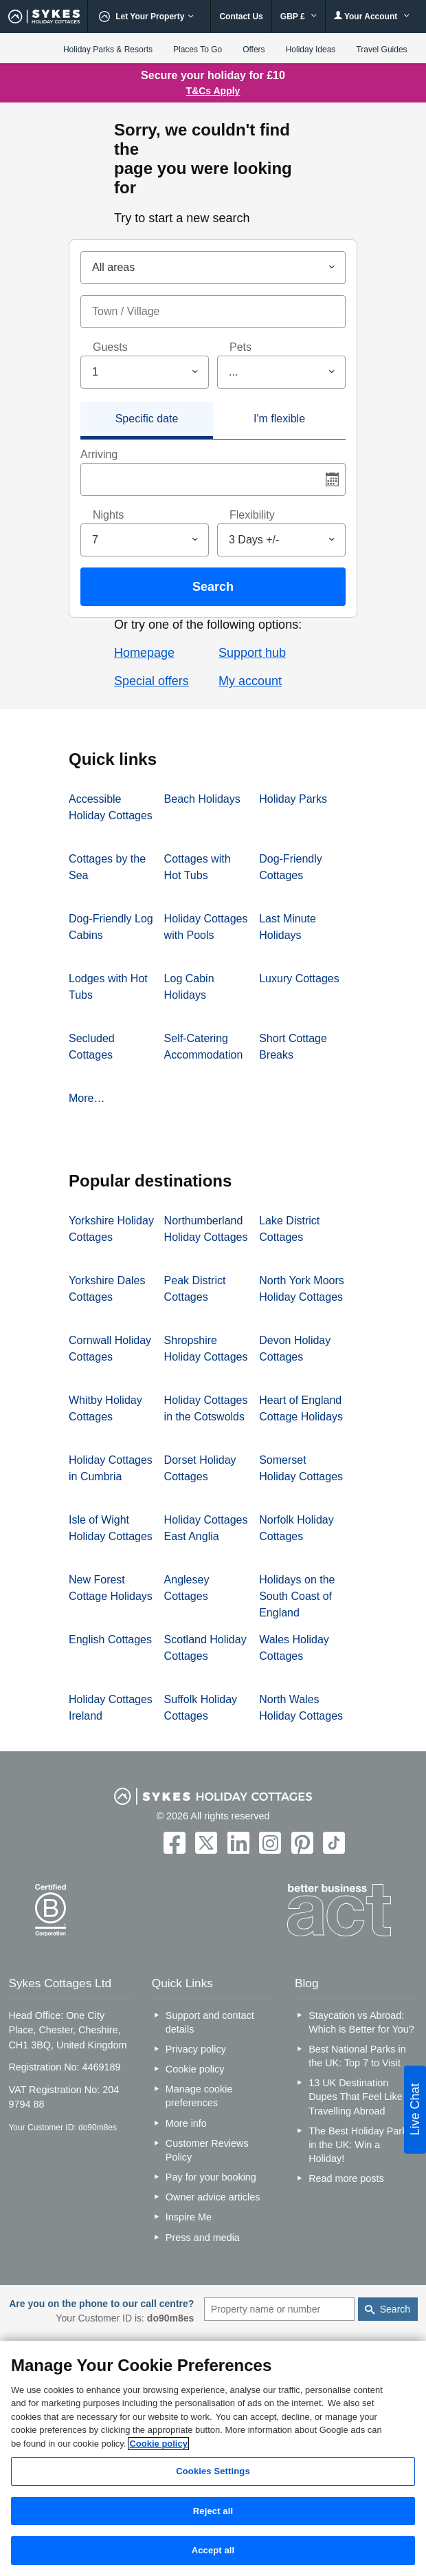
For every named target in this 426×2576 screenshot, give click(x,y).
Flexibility (252, 515)
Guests (110, 347)
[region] (213, 2458)
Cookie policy (195, 2069)
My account (250, 681)
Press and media (203, 2237)
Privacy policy (196, 2049)
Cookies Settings (213, 2471)
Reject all (213, 2511)
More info (186, 2123)
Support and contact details (210, 2022)
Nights (108, 515)
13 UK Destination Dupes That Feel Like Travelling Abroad (356, 2096)
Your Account (372, 16)
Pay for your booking (211, 2177)
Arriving (98, 454)
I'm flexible (279, 418)
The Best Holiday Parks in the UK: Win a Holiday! (360, 2144)
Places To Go (197, 49)
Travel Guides (381, 49)
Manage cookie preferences (199, 2095)
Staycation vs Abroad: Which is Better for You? (361, 2022)
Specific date (147, 418)
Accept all (213, 2550)
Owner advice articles (213, 2196)
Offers (254, 49)
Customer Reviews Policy (207, 2150)
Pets (240, 347)
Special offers (151, 681)
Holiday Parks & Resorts (108, 49)
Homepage (144, 653)
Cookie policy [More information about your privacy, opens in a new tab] (158, 2443)
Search (213, 587)
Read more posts (346, 2178)
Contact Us (240, 16)
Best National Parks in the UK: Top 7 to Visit (357, 2056)
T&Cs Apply (213, 90)
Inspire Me (189, 2216)
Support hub (252, 653)
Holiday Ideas (311, 49)
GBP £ (298, 16)
